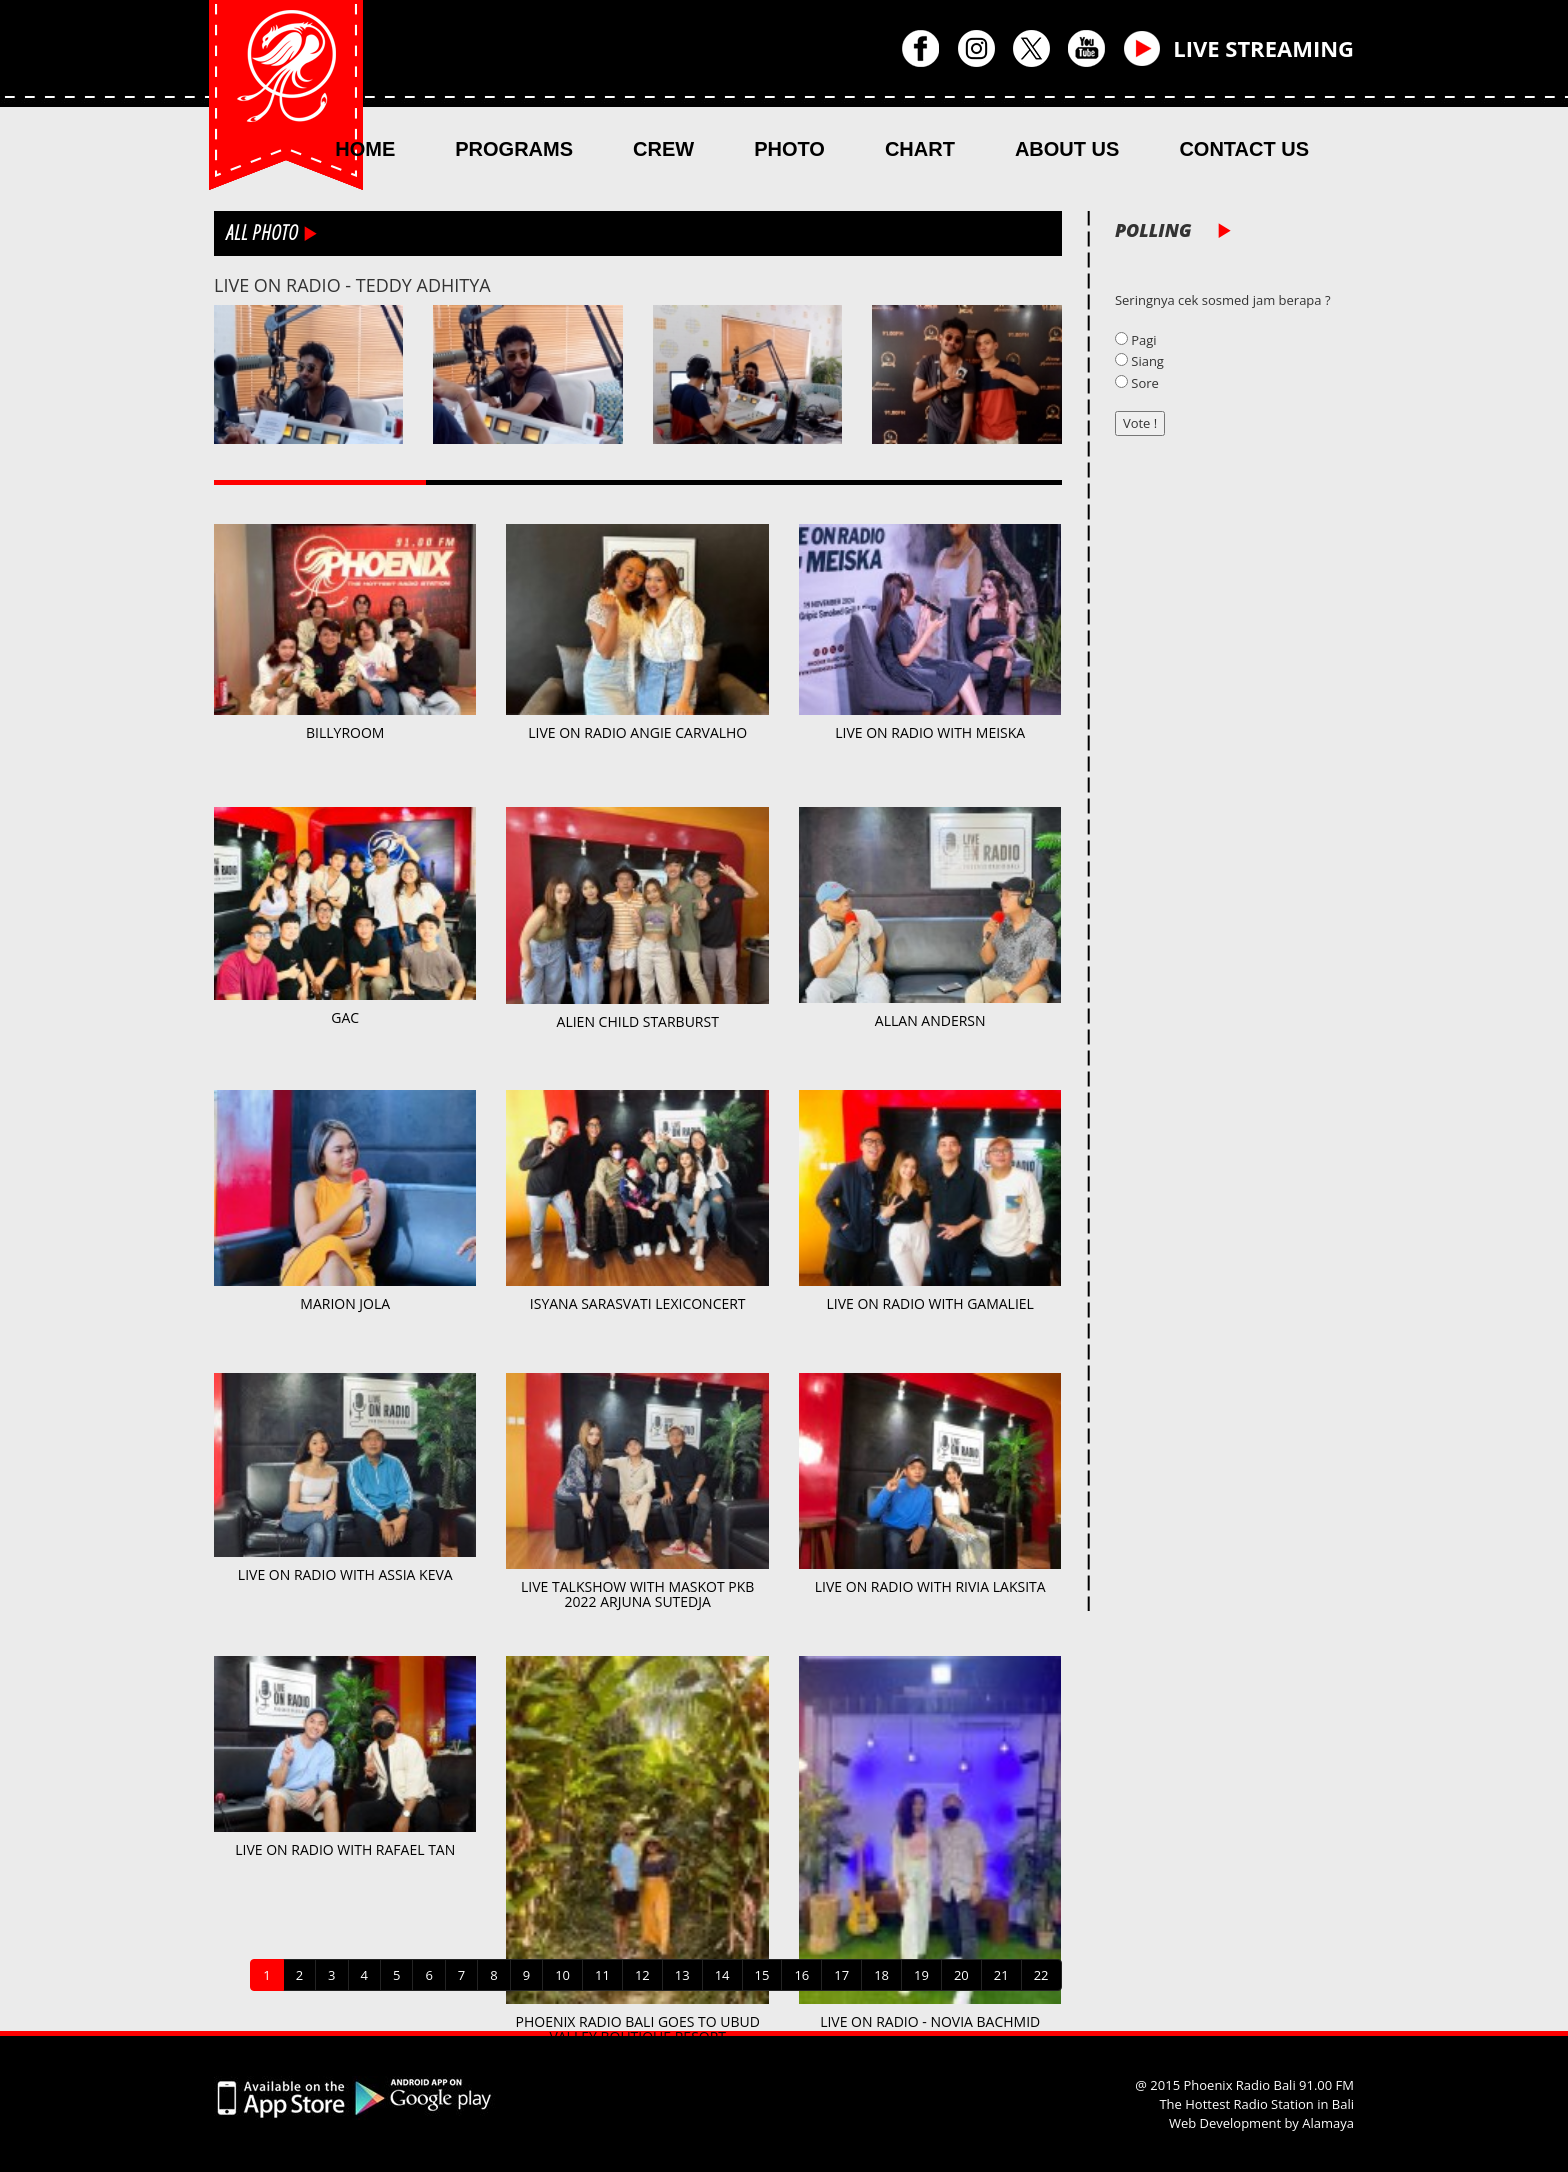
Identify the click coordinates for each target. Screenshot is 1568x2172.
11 (602, 1975)
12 (642, 1975)
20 (961, 1975)
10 (562, 1975)
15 (762, 1975)
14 (722, 1975)
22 (1041, 1975)
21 (1001, 1975)
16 (801, 1975)
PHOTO (789, 149)
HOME (365, 149)
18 (881, 1975)
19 (921, 1975)
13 (682, 1975)
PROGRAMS (514, 149)
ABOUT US (1067, 149)
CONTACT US (1244, 149)
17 (841, 1975)
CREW (663, 149)
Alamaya (1328, 2123)
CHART (920, 149)
